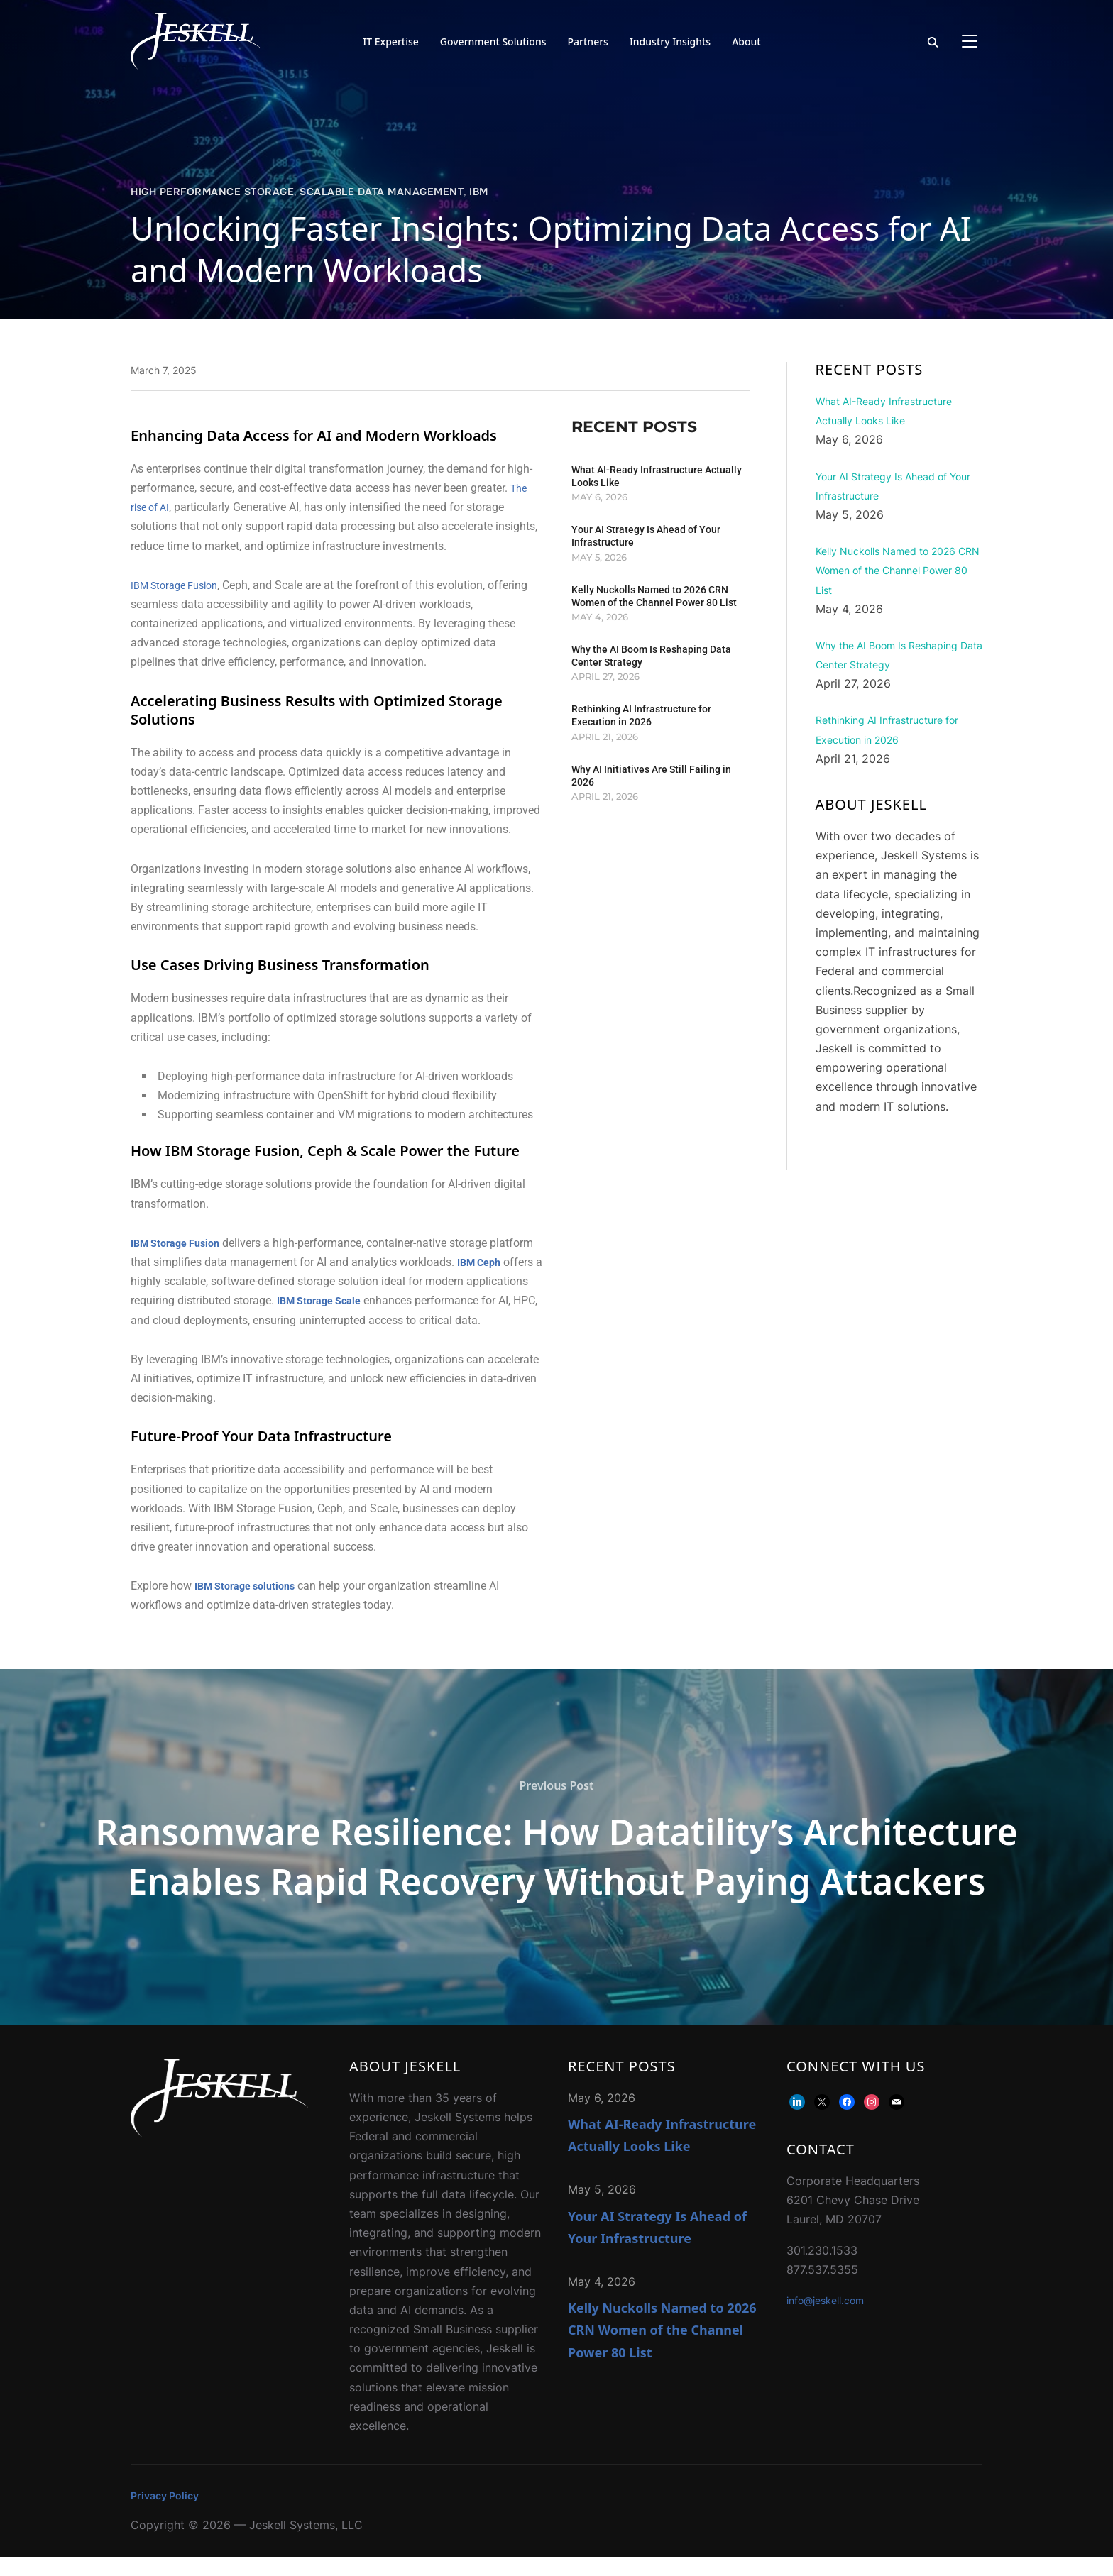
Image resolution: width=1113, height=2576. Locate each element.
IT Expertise (390, 41)
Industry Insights (670, 41)
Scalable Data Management (382, 191)
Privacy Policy (168, 2514)
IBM (478, 191)
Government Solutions (493, 41)
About (746, 41)
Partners (588, 41)
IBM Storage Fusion (180, 585)
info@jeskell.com (831, 2319)
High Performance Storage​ (212, 191)
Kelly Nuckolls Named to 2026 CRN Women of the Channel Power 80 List (662, 2348)
